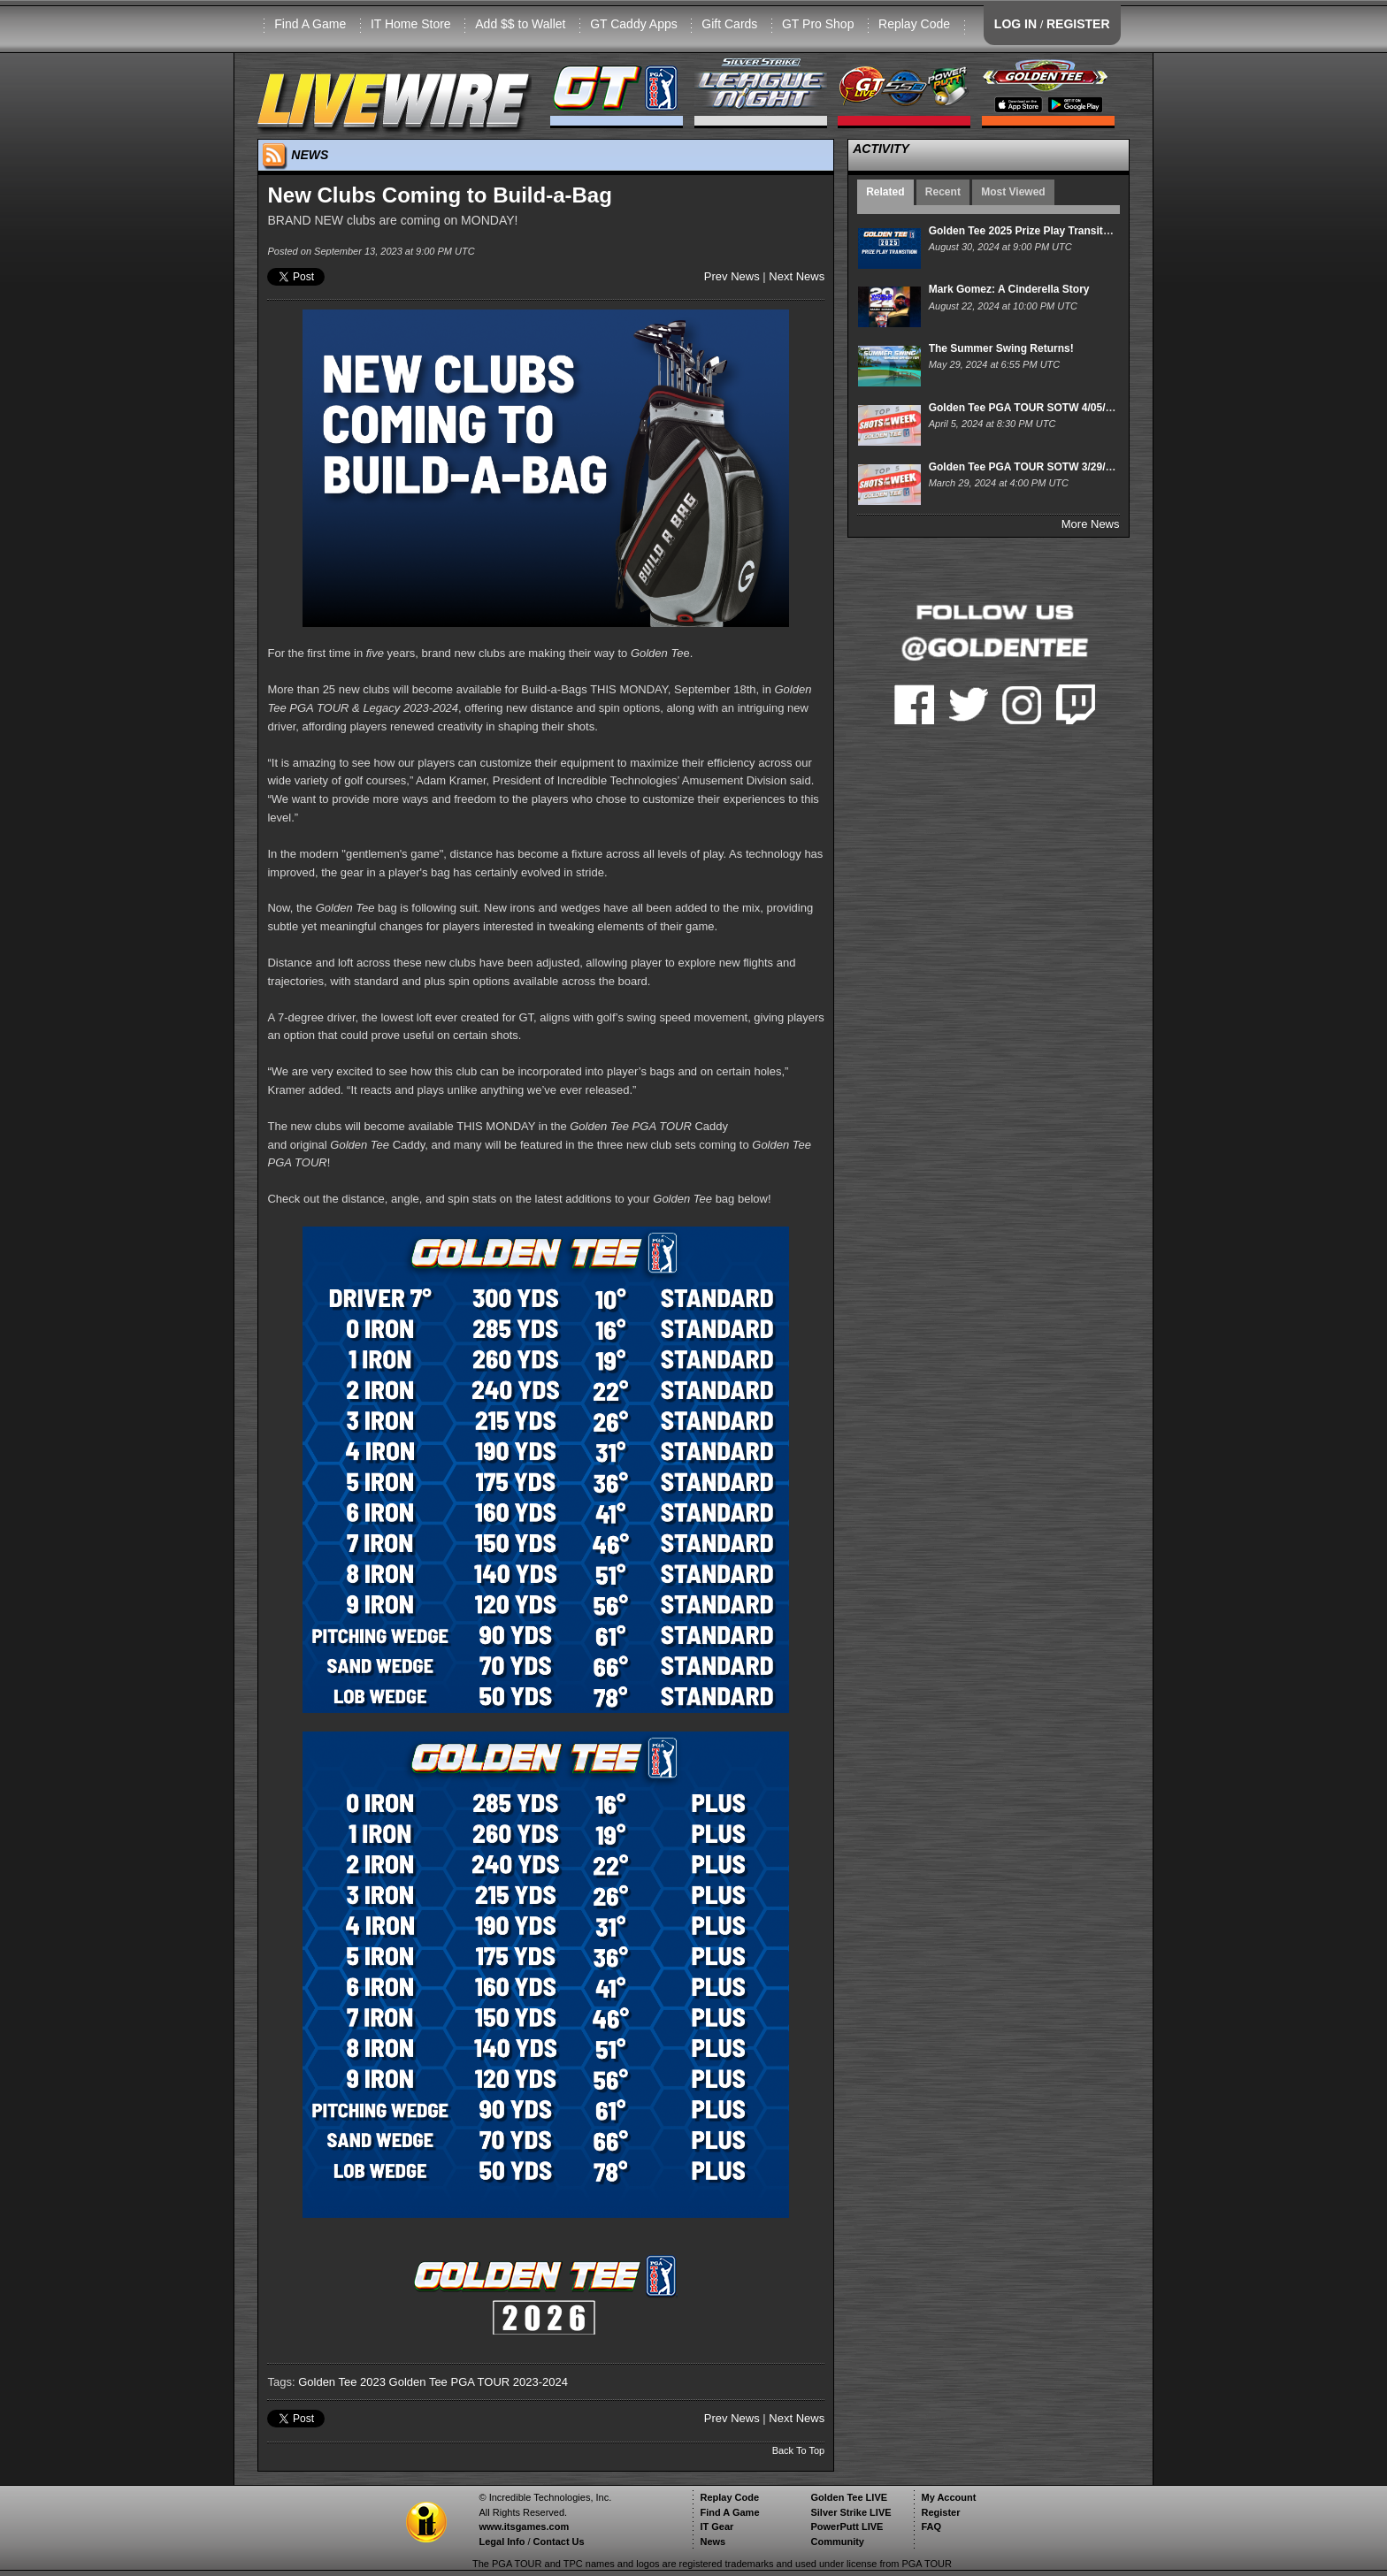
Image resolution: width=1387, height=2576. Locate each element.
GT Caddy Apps (634, 24)
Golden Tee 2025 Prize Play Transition (1024, 231)
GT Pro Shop (818, 24)
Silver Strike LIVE (850, 2512)
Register (940, 2512)
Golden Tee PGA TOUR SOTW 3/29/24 (1023, 467)
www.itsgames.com (524, 2526)
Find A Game (310, 24)
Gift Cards (729, 24)
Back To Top (798, 2450)
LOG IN (1015, 24)
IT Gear (716, 2526)
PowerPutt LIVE (846, 2526)
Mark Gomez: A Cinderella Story (1009, 289)
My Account (948, 2497)
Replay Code (914, 24)
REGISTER (1078, 24)
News (712, 2541)
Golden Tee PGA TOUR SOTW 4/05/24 (1023, 407)
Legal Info (502, 2541)
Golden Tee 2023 (342, 2382)
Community (837, 2541)
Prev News (732, 276)
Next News (796, 276)
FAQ (931, 2526)
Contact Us (559, 2541)
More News (1090, 524)
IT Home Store (411, 24)
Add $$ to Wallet (520, 24)
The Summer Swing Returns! (1001, 348)
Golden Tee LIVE (848, 2497)
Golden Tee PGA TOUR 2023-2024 (478, 2382)
